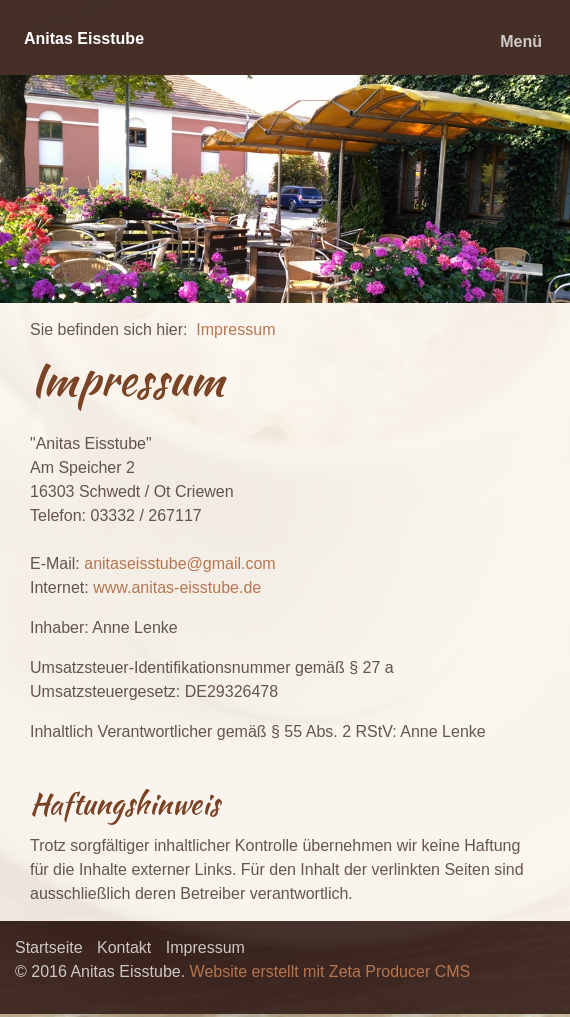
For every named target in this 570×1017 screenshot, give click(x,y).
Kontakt (124, 947)
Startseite (49, 947)
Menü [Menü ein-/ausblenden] (521, 41)
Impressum (235, 329)
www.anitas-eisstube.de (177, 587)
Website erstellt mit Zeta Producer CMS (330, 971)
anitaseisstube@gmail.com (179, 563)
